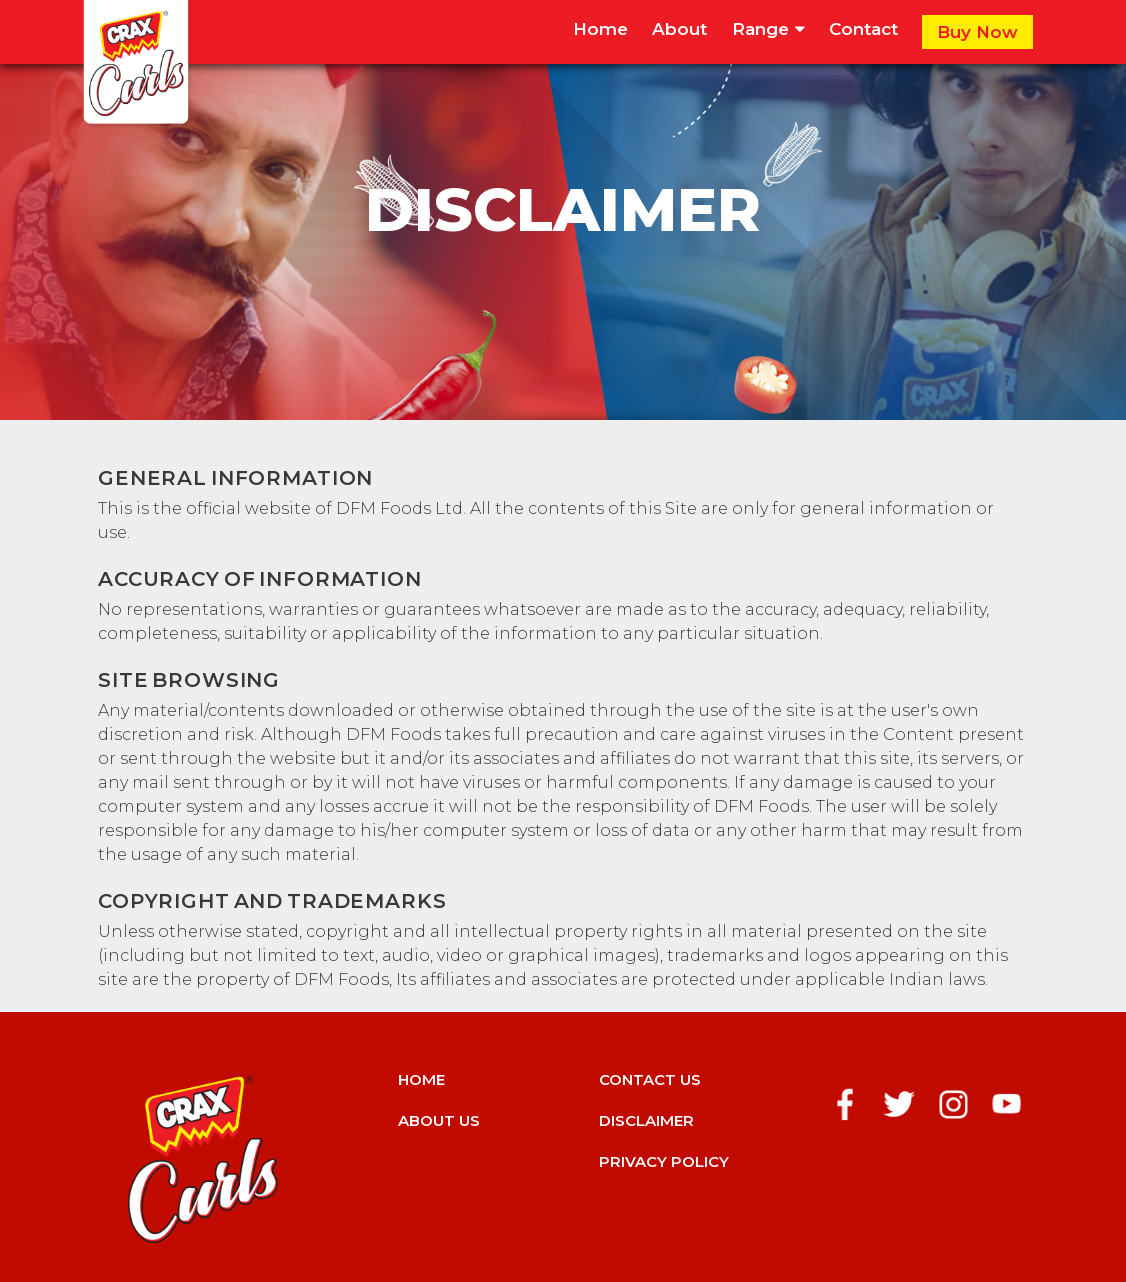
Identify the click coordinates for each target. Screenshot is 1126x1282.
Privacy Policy (664, 1161)
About (679, 29)
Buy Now (977, 32)
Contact (863, 29)
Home (600, 29)
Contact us (650, 1079)
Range (768, 29)
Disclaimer (646, 1120)
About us (439, 1120)
